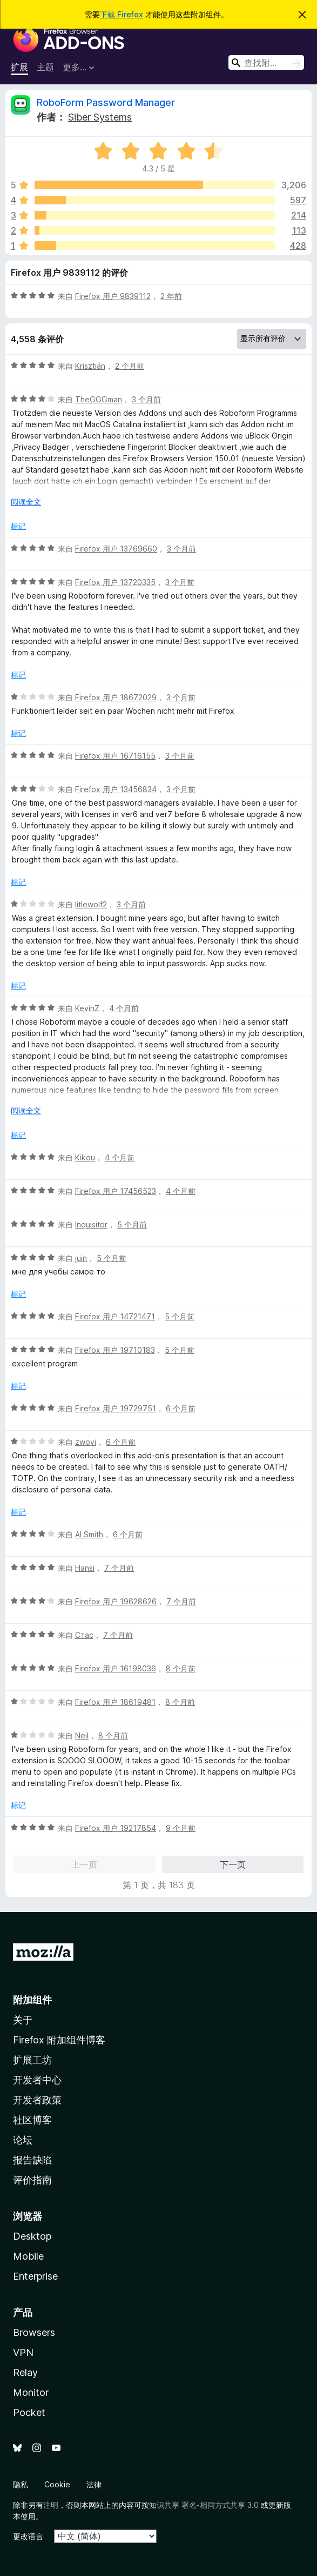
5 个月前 (132, 1224)
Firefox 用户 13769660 (116, 548)
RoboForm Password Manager (106, 102)
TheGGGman (98, 399)
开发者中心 (37, 2080)
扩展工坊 (32, 2060)
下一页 (233, 1864)
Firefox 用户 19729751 (115, 1408)
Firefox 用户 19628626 (116, 1601)
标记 (18, 525)
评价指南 (32, 2180)
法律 (94, 2484)
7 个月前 (119, 1567)
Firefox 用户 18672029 (116, 697)
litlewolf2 (91, 904)
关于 (22, 2020)
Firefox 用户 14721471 (115, 1316)
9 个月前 (180, 1828)
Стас (84, 1634)
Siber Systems (100, 117)
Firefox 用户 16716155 (115, 755)
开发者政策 (37, 2100)
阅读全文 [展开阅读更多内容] (26, 501)
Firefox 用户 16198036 (115, 1668)
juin (81, 1258)
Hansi (85, 1567)
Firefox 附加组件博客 (59, 2040)
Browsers (34, 2332)
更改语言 (28, 2536)
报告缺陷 (32, 2160)
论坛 (22, 2140)
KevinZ (87, 1008)
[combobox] (266, 62)
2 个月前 (129, 365)
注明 (50, 2504)
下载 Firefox (121, 14)
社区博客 (32, 2120)
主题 (45, 67)
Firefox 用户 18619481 (115, 1702)
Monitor (31, 2392)
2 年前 (171, 296)
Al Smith (89, 1534)
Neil (82, 1735)
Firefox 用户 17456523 (115, 1191)
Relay (25, 2372)
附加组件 (32, 2000)
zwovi (85, 1441)
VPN (23, 2352)
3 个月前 (146, 399)
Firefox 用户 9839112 (113, 296)
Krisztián (90, 365)
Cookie (57, 2484)
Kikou (85, 1157)
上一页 (84, 1864)
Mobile (28, 2256)
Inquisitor (91, 1224)
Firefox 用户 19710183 (115, 1350)
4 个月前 (124, 1008)
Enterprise (35, 2276)
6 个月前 (180, 1408)
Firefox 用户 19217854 (115, 1828)
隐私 (20, 2484)
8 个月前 (180, 1668)
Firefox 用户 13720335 (115, 582)
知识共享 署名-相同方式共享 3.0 (204, 2504)
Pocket (29, 2412)
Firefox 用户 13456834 (116, 789)
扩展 (19, 67)
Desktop (32, 2236)
